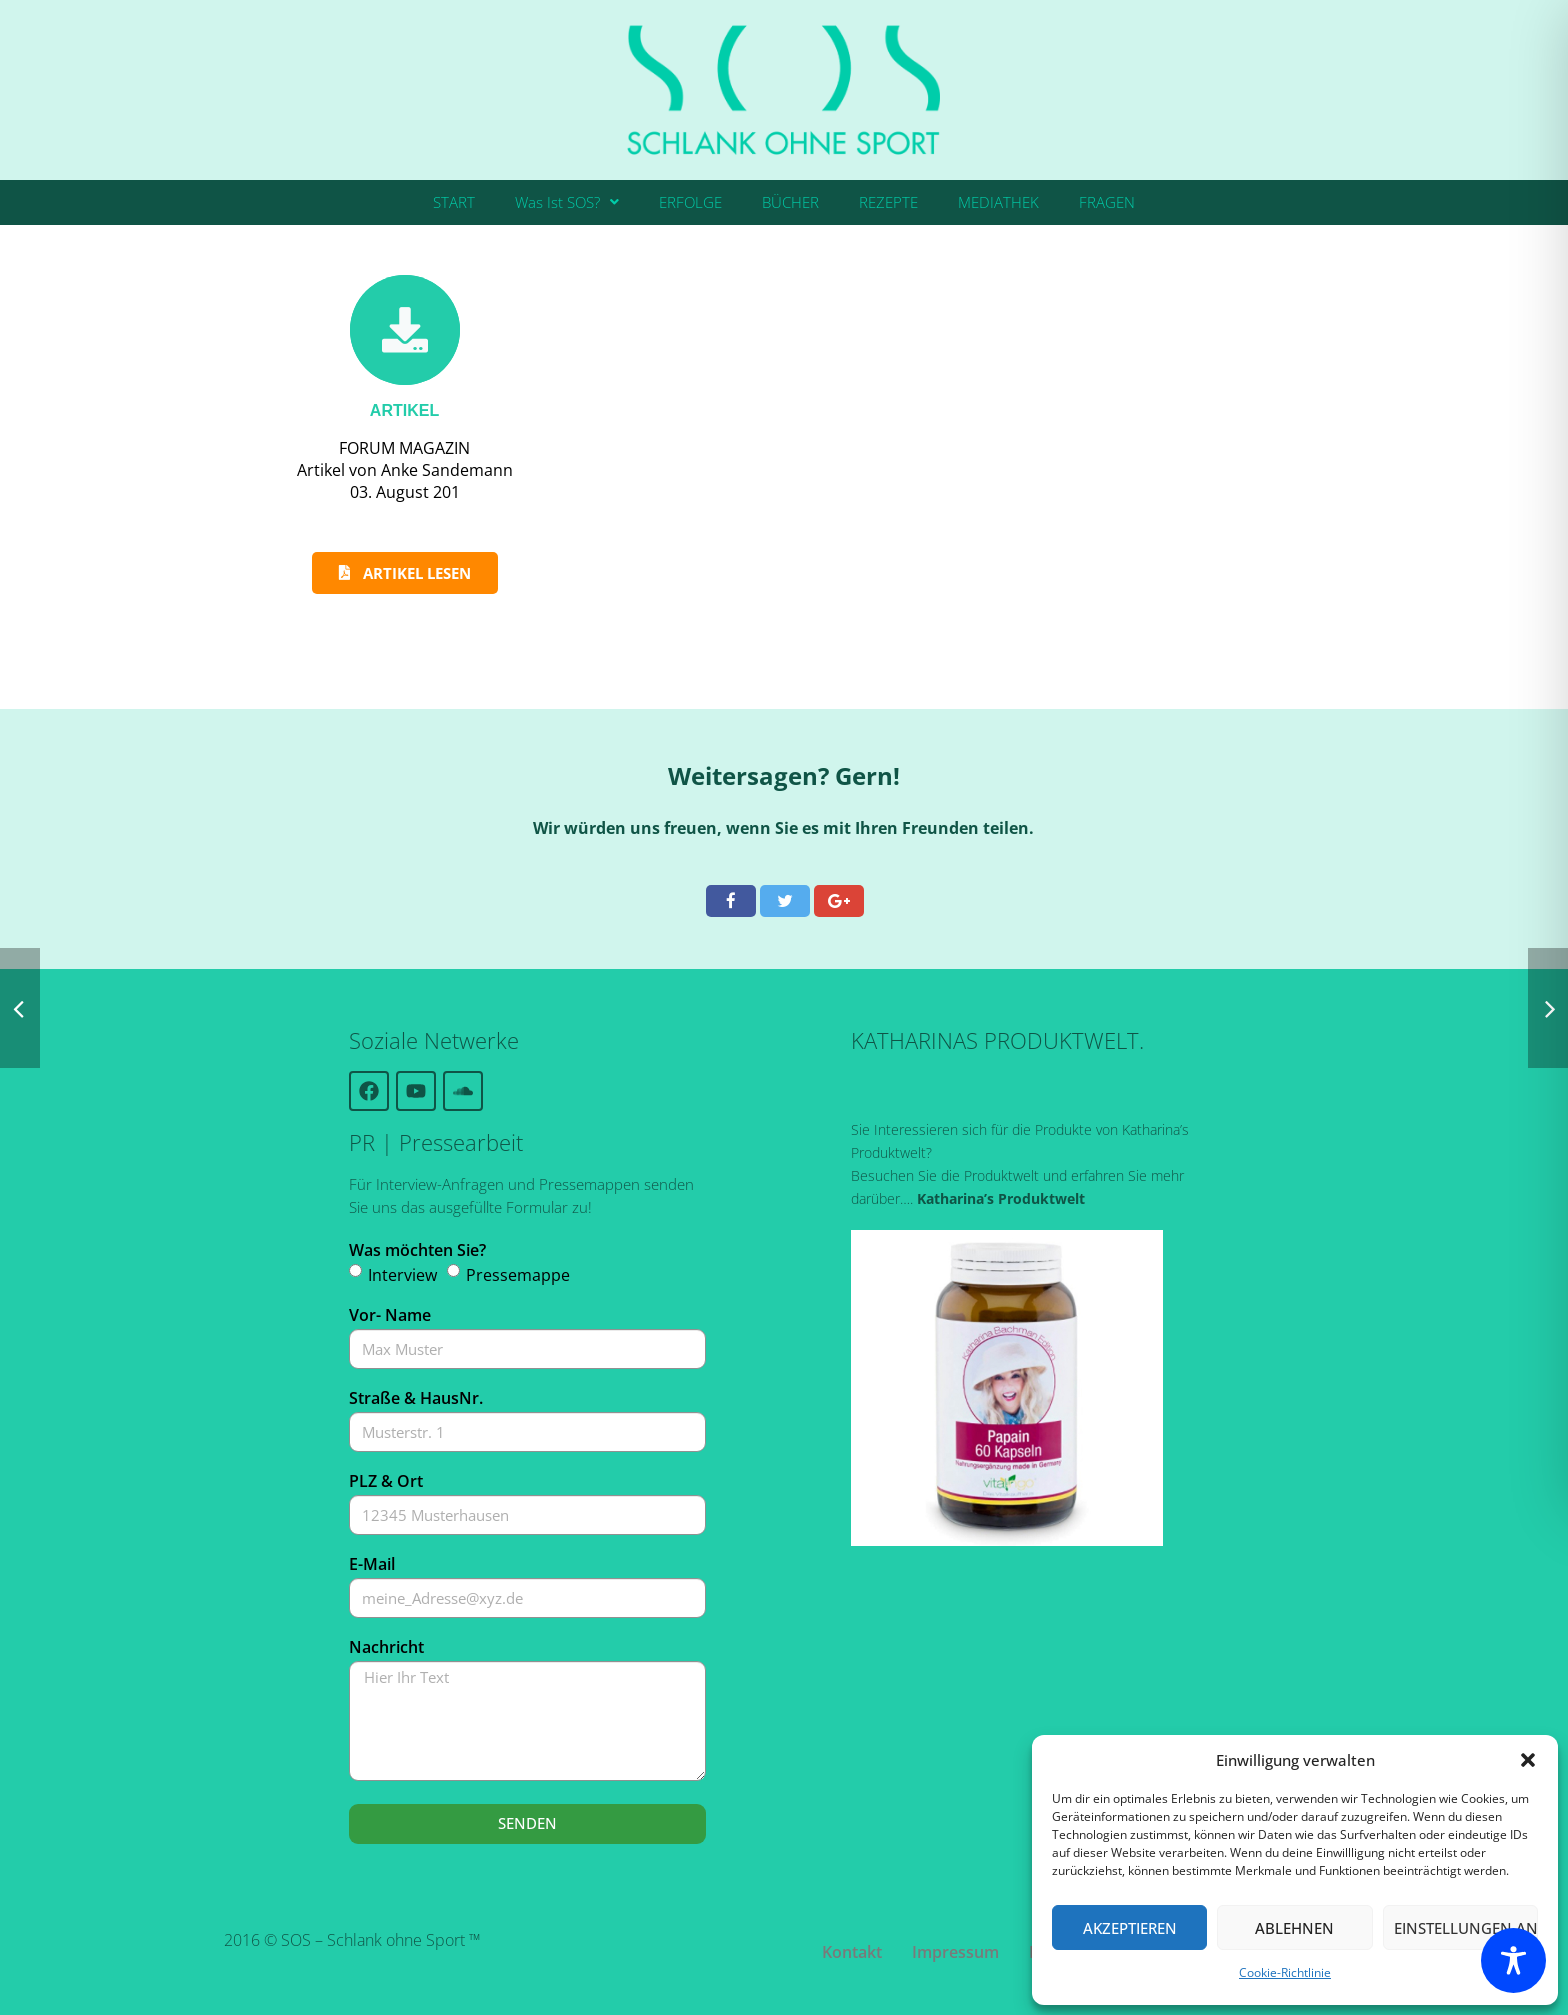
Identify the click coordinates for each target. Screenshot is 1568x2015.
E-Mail (372, 1564)
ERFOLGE (690, 202)
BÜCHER (790, 202)
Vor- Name (390, 1315)
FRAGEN (1107, 202)
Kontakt (852, 1952)
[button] (1528, 1760)
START (454, 202)
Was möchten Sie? (417, 1250)
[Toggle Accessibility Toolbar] (1513, 1960)
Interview (402, 1275)
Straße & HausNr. (416, 1398)
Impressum (955, 1952)
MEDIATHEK (998, 202)
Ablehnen (1294, 1928)
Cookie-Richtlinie (1285, 1972)
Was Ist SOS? (567, 202)
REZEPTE (888, 202)
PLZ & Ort (386, 1481)
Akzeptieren (1130, 1928)
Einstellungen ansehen (1466, 1928)
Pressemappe (518, 1275)
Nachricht (386, 1647)
